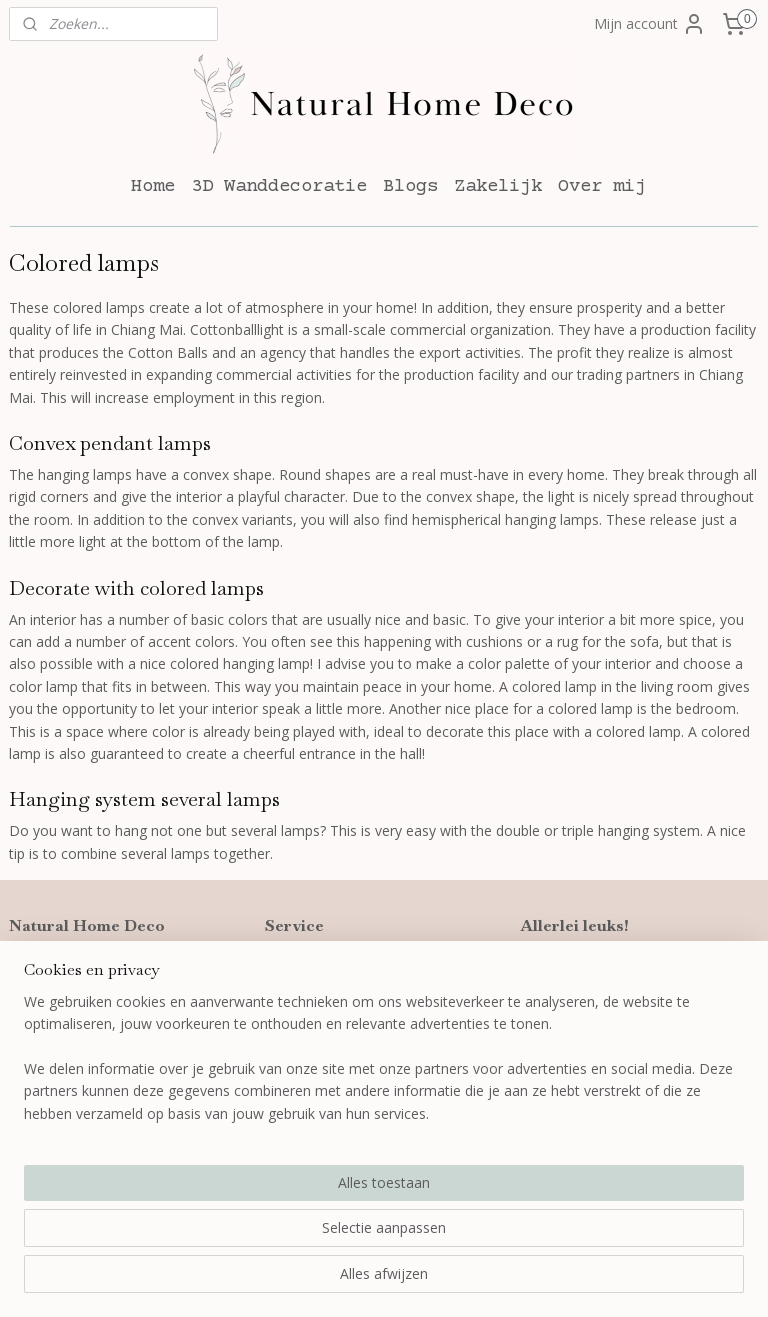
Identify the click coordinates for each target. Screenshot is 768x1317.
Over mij (602, 186)
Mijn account (650, 24)
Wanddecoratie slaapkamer (609, 1031)
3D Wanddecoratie (279, 186)
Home (153, 186)
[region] (252, 1204)
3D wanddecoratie (580, 963)
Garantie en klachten (331, 1008)
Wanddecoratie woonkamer (611, 1008)
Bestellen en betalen (331, 963)
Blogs (410, 186)
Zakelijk (498, 186)
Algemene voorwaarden (342, 1031)
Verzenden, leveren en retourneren (379, 986)
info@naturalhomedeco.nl (108, 1031)
